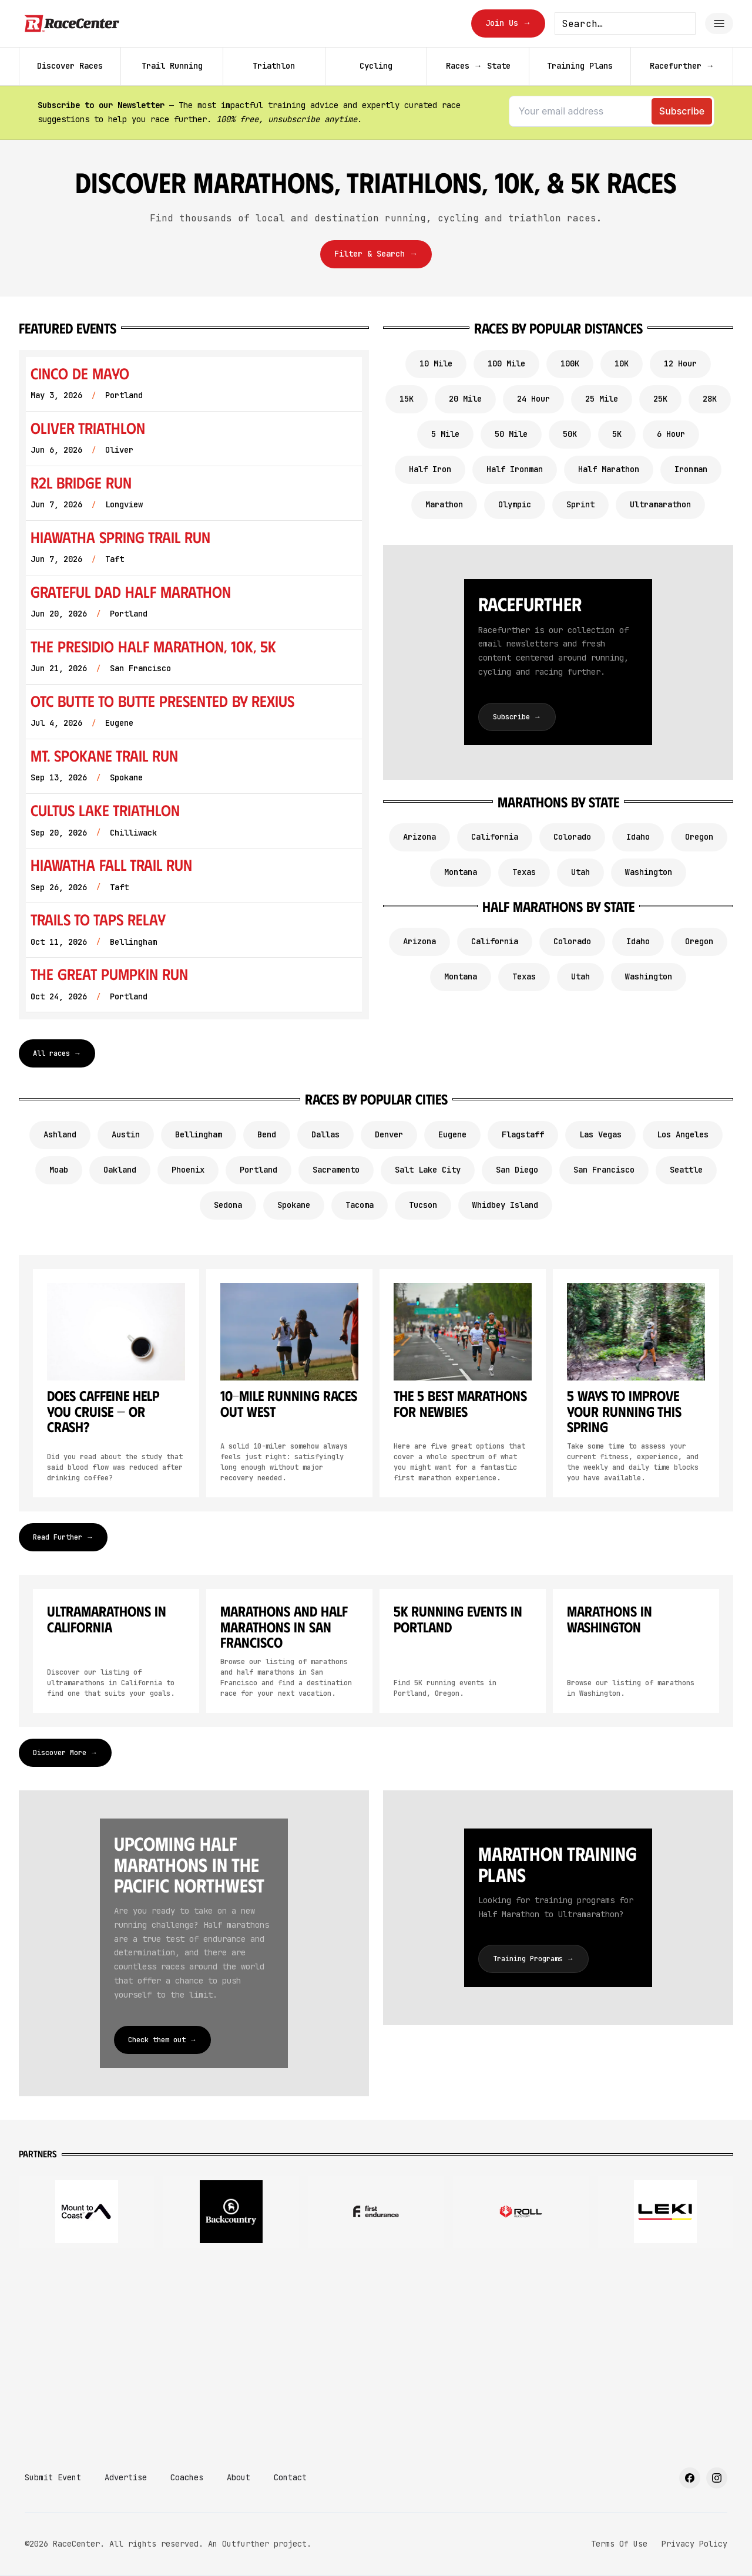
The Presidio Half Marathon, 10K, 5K (153, 646)
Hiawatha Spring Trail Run (120, 537)
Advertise (126, 2477)
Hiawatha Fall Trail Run (111, 865)
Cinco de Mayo (80, 373)
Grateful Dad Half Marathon (131, 591)
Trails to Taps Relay (98, 919)
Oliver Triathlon (88, 428)
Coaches (186, 2477)
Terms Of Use (619, 2543)
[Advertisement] (376, 2350)
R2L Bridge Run (81, 482)
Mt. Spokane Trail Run (104, 755)
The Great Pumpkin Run (109, 974)
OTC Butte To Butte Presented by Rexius (162, 701)
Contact (290, 2477)
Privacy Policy (694, 2543)
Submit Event (53, 2477)
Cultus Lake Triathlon (105, 810)
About (238, 2477)
